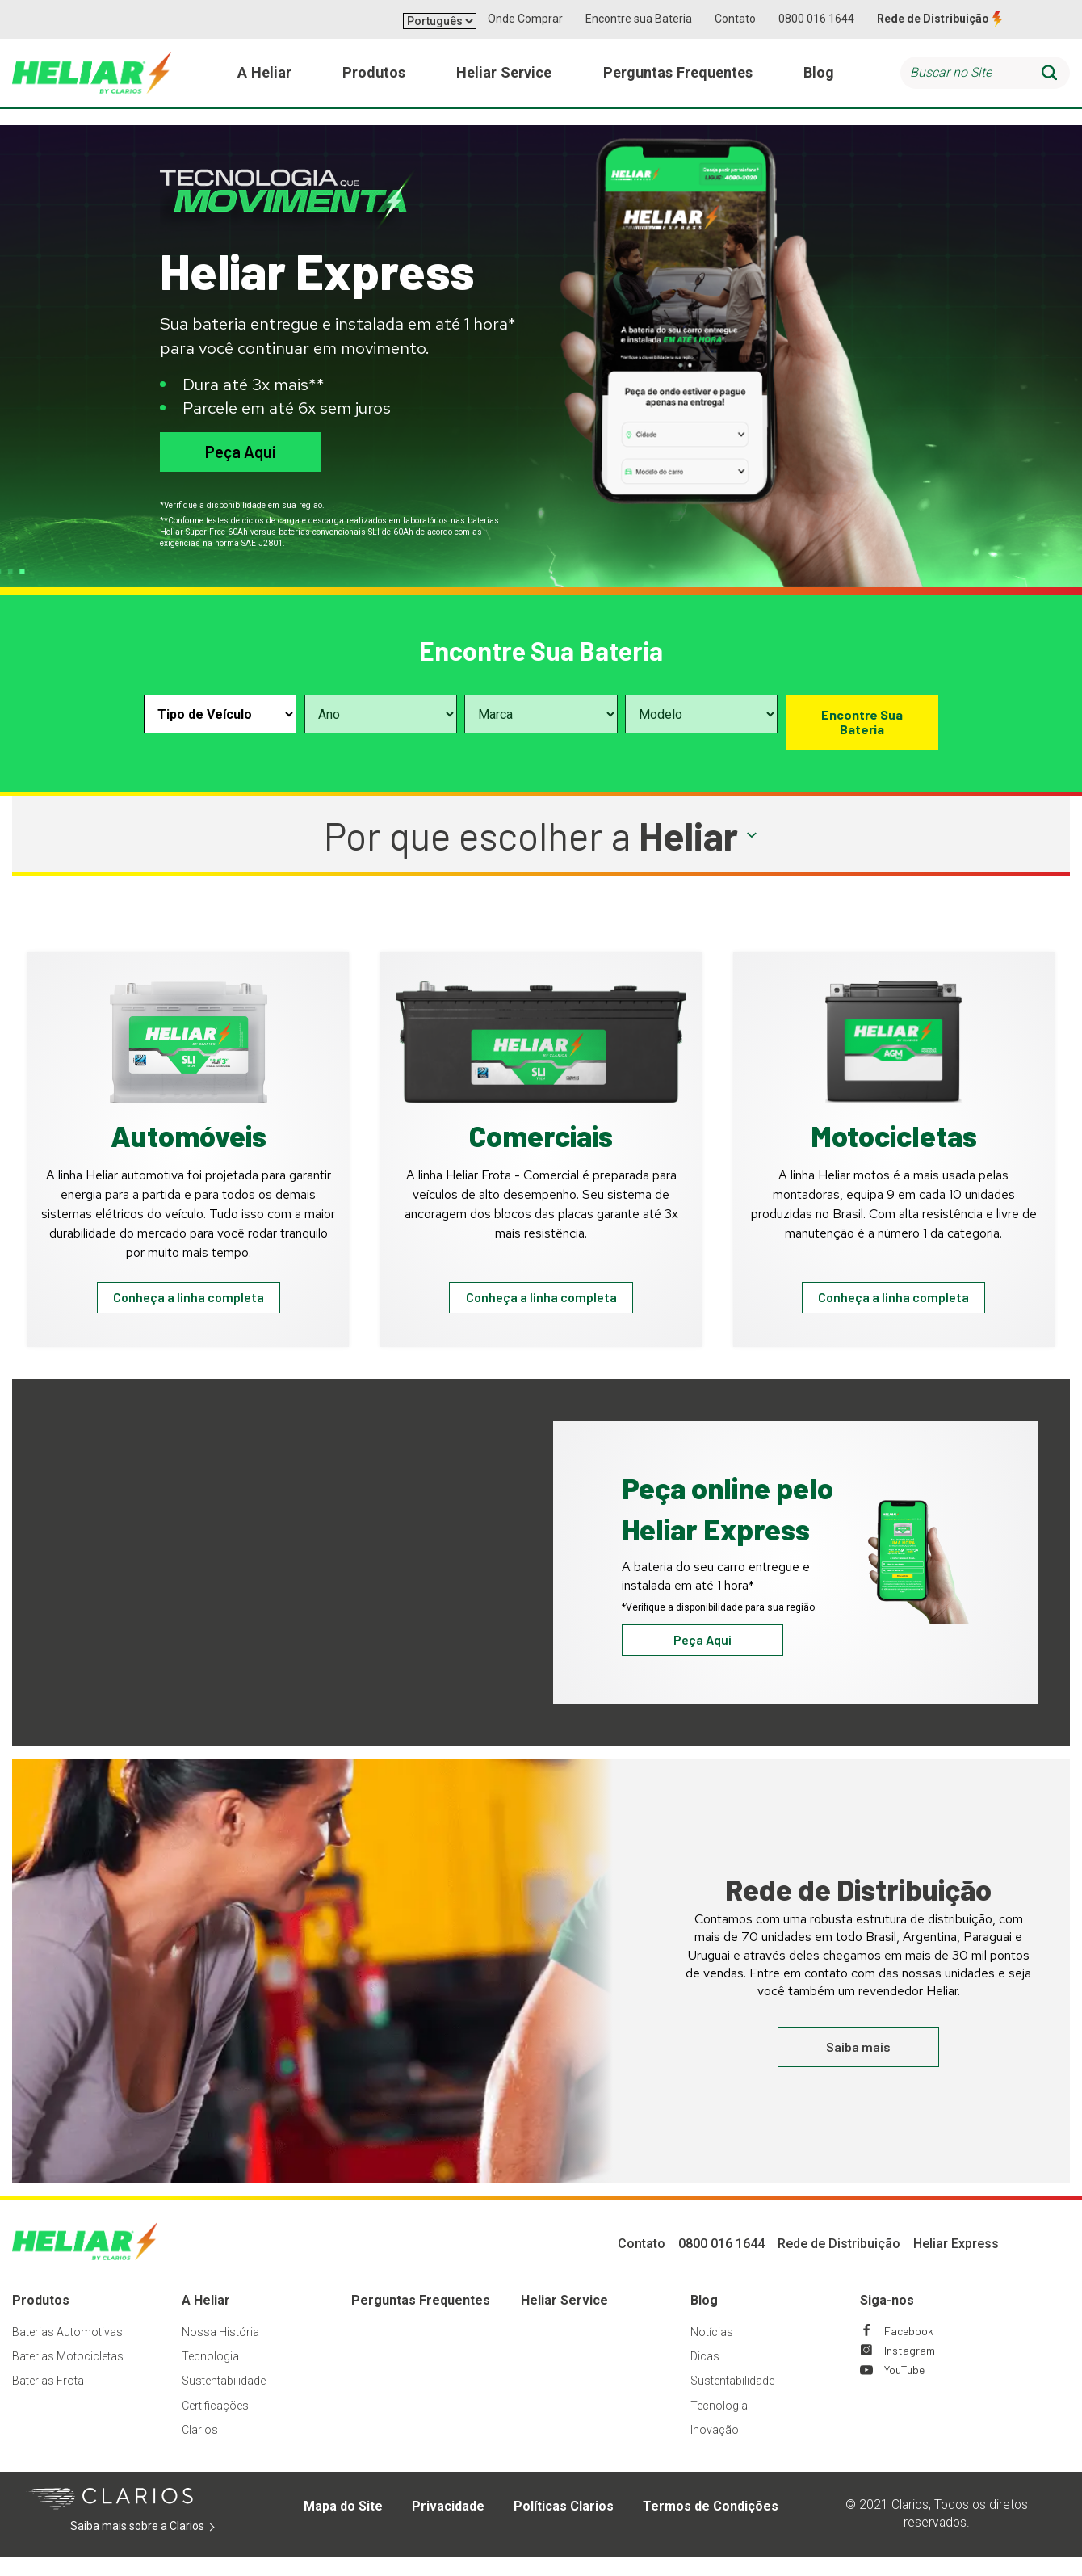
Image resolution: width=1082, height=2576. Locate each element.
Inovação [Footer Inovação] (714, 2447)
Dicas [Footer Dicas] (704, 2374)
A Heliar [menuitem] (266, 79)
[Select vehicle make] (540, 714)
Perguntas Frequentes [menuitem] (676, 79)
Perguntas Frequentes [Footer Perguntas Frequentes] (420, 2318)
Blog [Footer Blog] (704, 2318)
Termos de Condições (710, 2524)
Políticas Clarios (564, 2524)
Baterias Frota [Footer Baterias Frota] (48, 2398)
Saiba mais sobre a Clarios (162, 2544)
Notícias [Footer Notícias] (711, 2349)
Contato (735, 18)
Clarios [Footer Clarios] (200, 2447)
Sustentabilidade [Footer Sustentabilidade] (224, 2398)
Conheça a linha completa (188, 1305)
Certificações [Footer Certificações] (215, 2423)
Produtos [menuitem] (372, 79)
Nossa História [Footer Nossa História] (220, 2349)
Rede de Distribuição (933, 18)
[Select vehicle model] (701, 714)
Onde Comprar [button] (525, 18)
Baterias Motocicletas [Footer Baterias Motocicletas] (68, 2374)
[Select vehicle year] (380, 714)
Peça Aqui (240, 451)
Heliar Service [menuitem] (500, 79)
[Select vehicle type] (220, 714)
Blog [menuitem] (817, 79)
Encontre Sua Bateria (862, 722)
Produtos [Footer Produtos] (40, 2318)
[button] (541, 836)
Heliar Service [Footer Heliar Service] (564, 2318)
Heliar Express (956, 2261)
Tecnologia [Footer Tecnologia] (210, 2374)
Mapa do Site (343, 2524)
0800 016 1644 (816, 18)
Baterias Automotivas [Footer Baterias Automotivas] (67, 2349)
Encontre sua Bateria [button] (638, 18)
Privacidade (448, 2524)
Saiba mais (858, 2064)
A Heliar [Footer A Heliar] (206, 2318)
